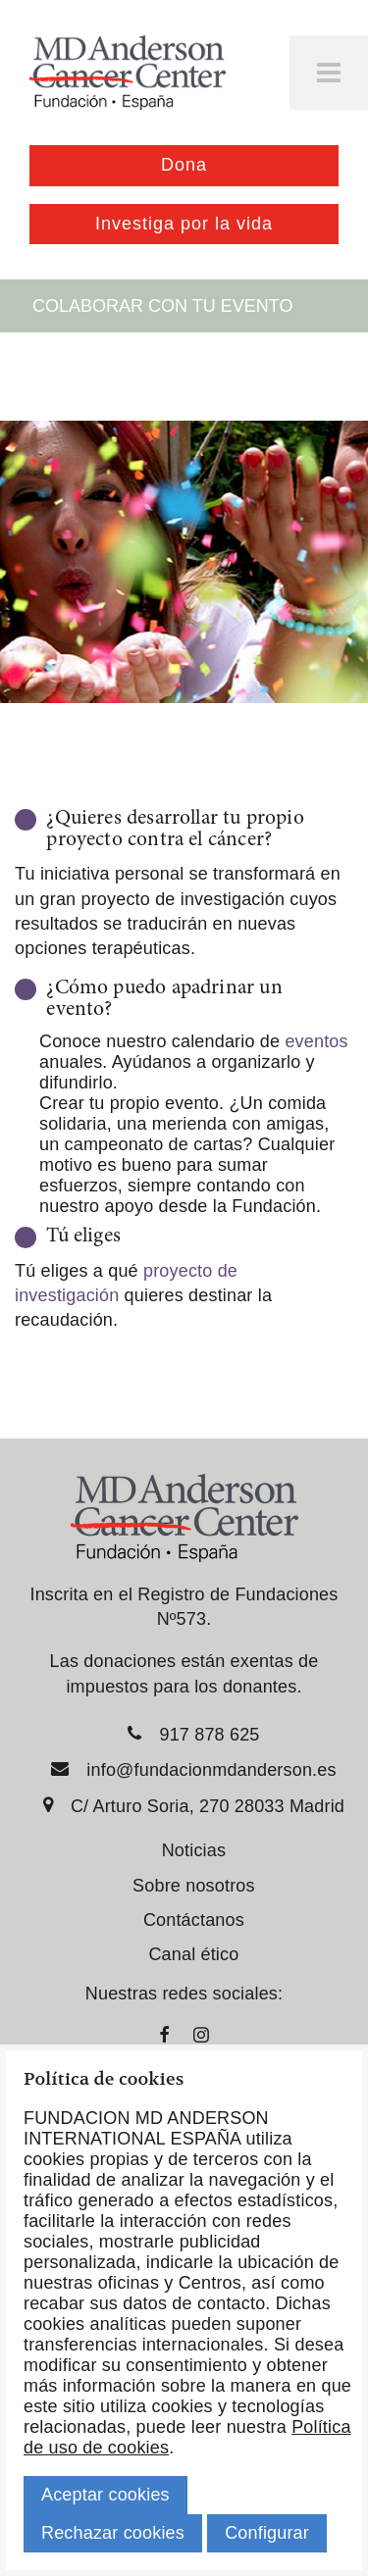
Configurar (267, 2533)
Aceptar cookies (105, 2494)
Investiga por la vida (184, 223)
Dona (184, 165)
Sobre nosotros (193, 1885)
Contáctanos (193, 1920)
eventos (316, 1041)
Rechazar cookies (112, 2533)
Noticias (194, 1850)
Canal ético (193, 1954)
